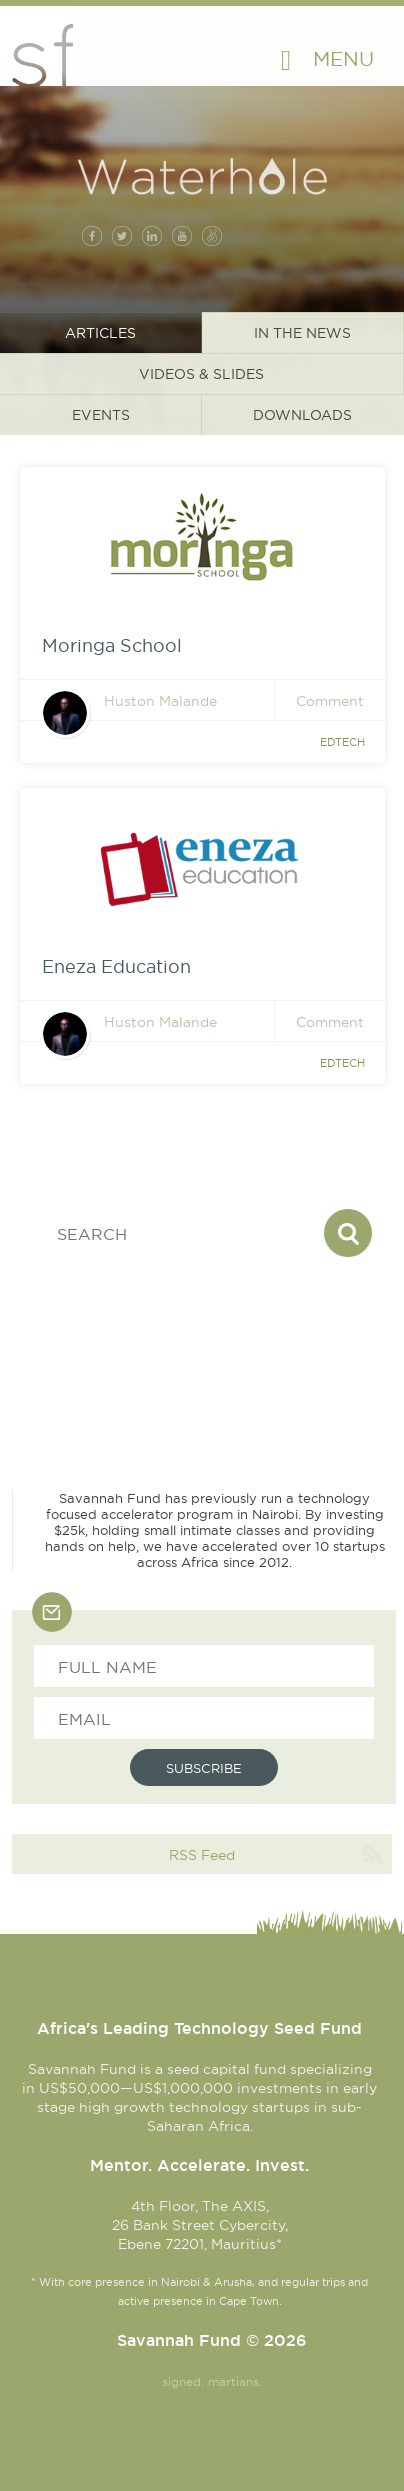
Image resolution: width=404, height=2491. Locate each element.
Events (101, 415)
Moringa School (112, 645)
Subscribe (204, 1768)
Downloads (302, 415)
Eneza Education (116, 966)
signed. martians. (212, 2381)
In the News (302, 333)
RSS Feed (202, 1855)
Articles (100, 333)
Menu (343, 58)
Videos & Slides (201, 374)
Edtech (342, 742)
